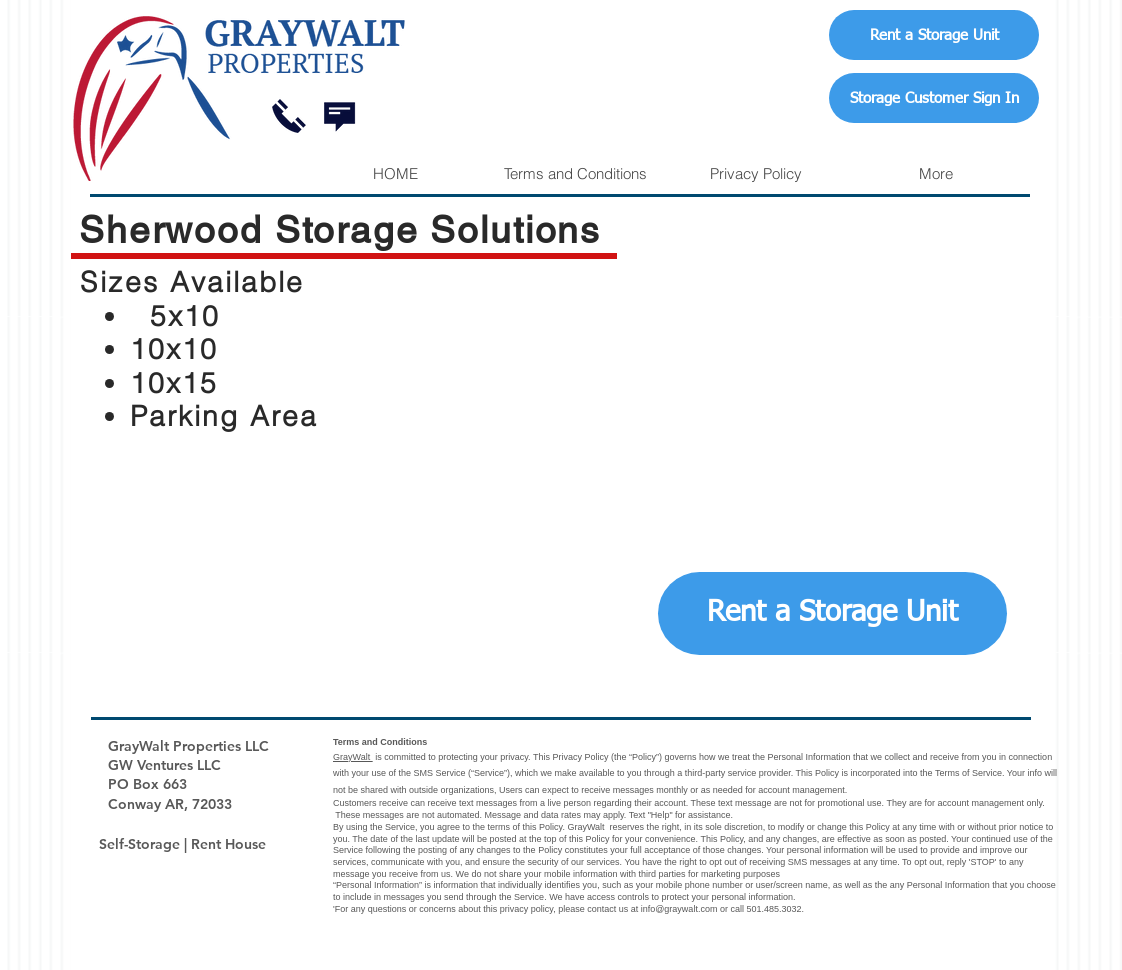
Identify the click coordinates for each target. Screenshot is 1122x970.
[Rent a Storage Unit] (934, 35)
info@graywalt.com (679, 909)
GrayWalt (353, 757)
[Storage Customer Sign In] (934, 98)
